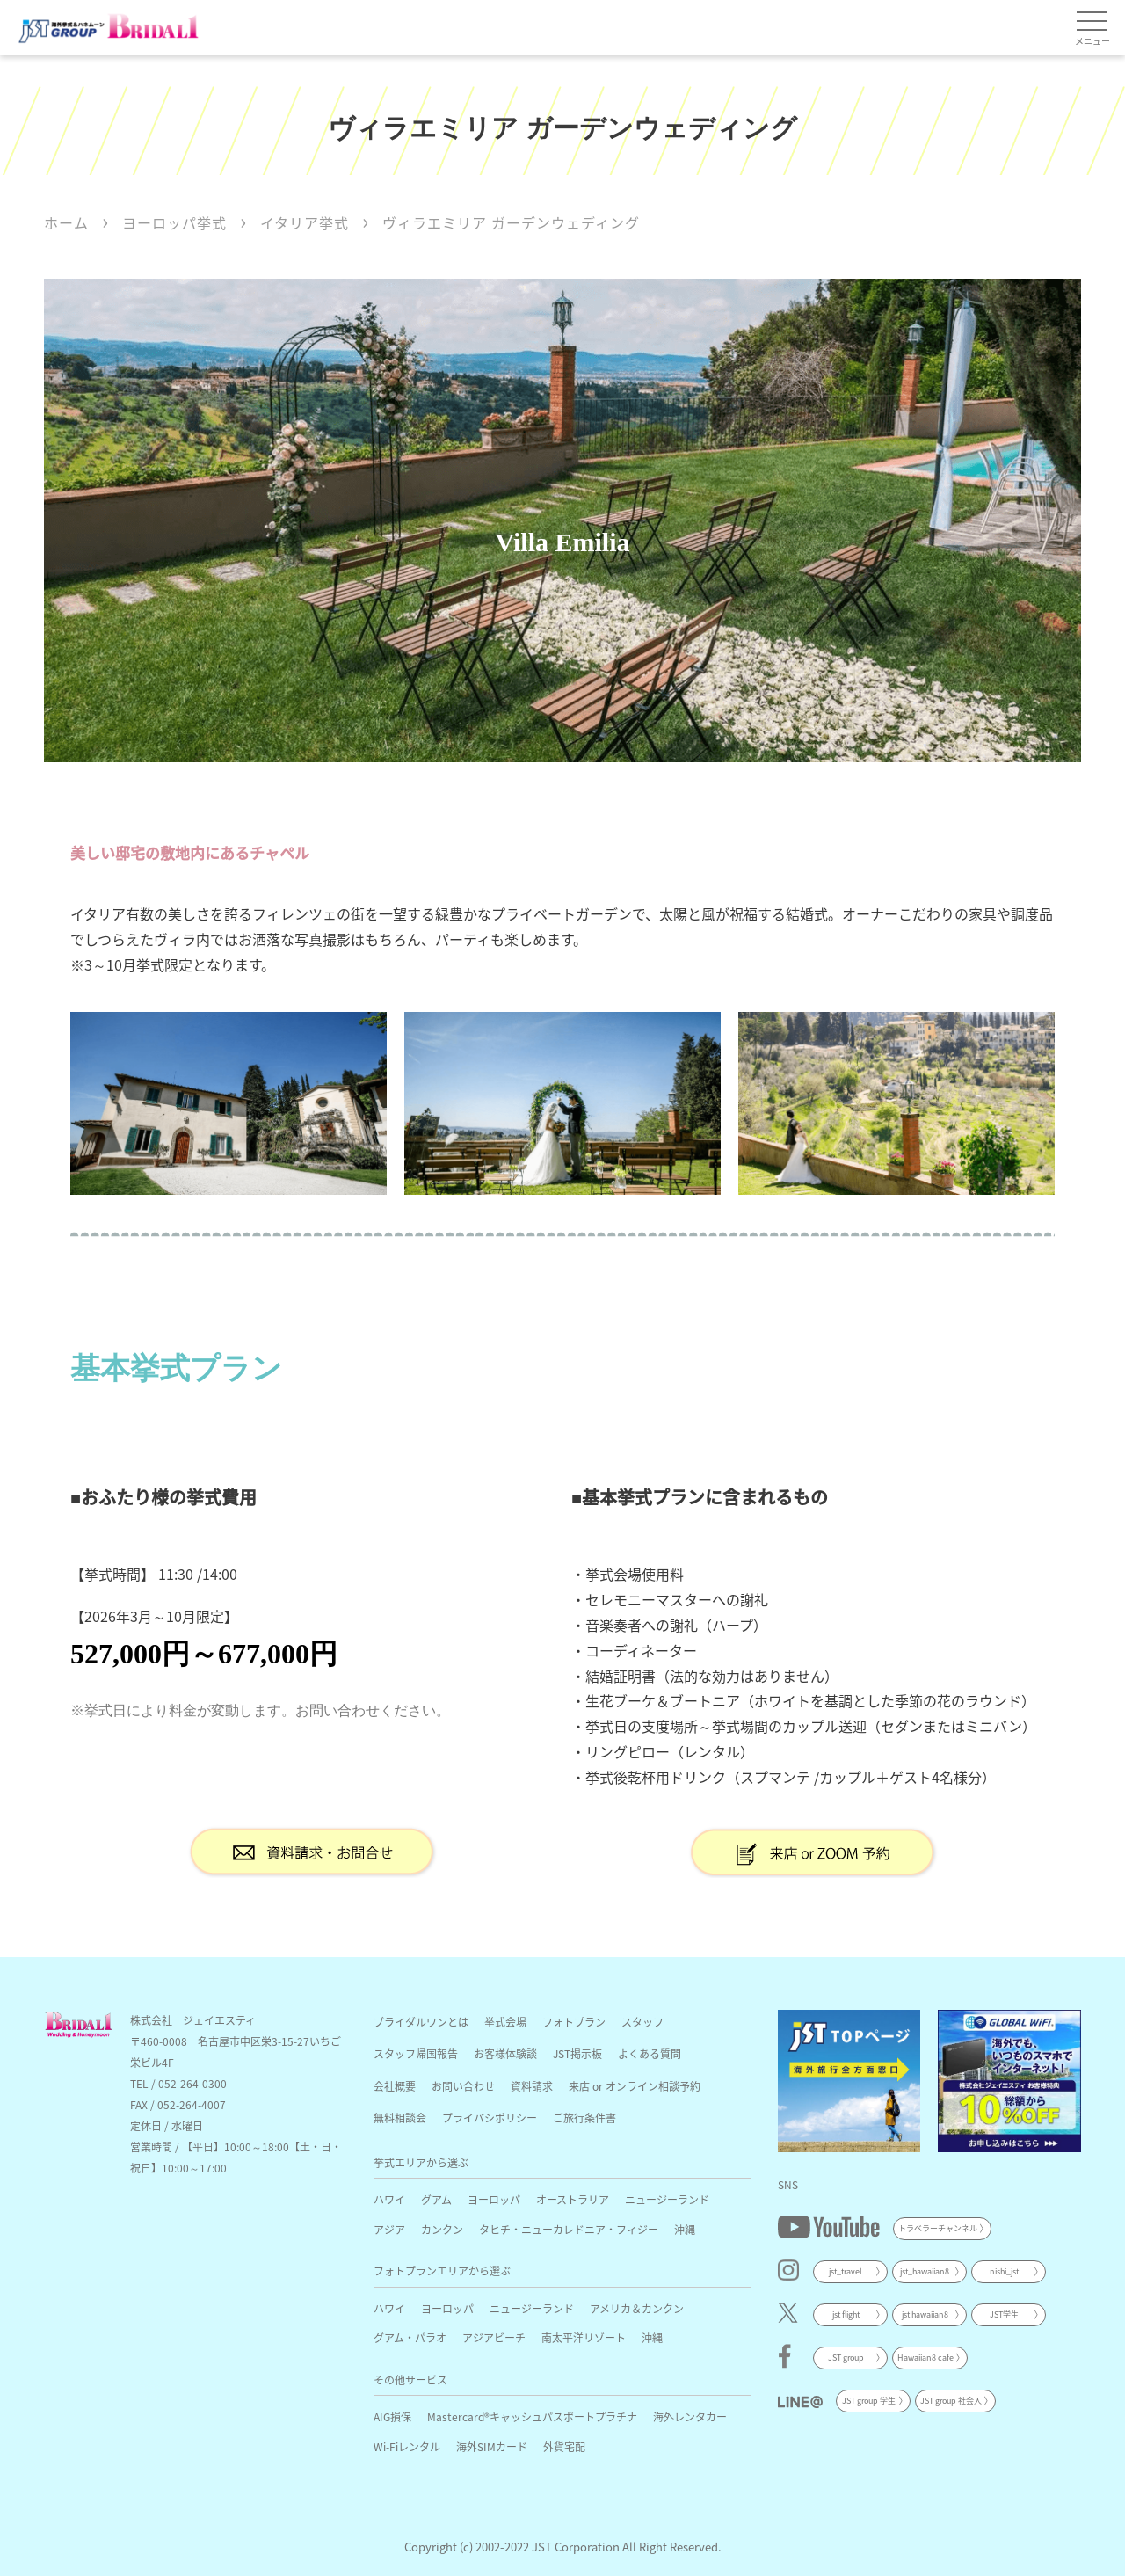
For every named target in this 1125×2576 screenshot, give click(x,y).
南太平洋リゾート (583, 2337)
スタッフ (642, 2021)
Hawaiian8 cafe (925, 2357)
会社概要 (395, 2085)
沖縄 (684, 2229)
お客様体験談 (505, 2053)
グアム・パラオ (410, 2337)
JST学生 (1004, 2314)
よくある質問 (649, 2053)
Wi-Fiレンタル (407, 2446)
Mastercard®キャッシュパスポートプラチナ (532, 2416)
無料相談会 (400, 2117)
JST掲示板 (577, 2053)
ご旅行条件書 (584, 2117)
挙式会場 (505, 2021)
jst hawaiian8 (925, 2314)
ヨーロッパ (494, 2199)
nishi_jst (1004, 2271)
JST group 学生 (869, 2400)
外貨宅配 (564, 2446)
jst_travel (845, 2271)
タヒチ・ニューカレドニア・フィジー (568, 2229)
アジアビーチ (494, 2337)
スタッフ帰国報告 (416, 2053)
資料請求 (532, 2085)
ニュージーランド (667, 2199)
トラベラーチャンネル (937, 2228)
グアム (436, 2199)
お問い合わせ (463, 2085)
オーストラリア (572, 2199)
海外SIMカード (491, 2446)
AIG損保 (392, 2416)
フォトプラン (574, 2021)
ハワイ (389, 2199)
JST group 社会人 (951, 2400)
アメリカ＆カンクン (637, 2308)
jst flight (846, 2314)
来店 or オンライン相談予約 (634, 2085)
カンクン (442, 2229)
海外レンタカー (690, 2416)
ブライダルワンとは (421, 2021)
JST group (846, 2357)
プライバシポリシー (489, 2117)
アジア (389, 2229)
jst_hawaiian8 (924, 2271)
